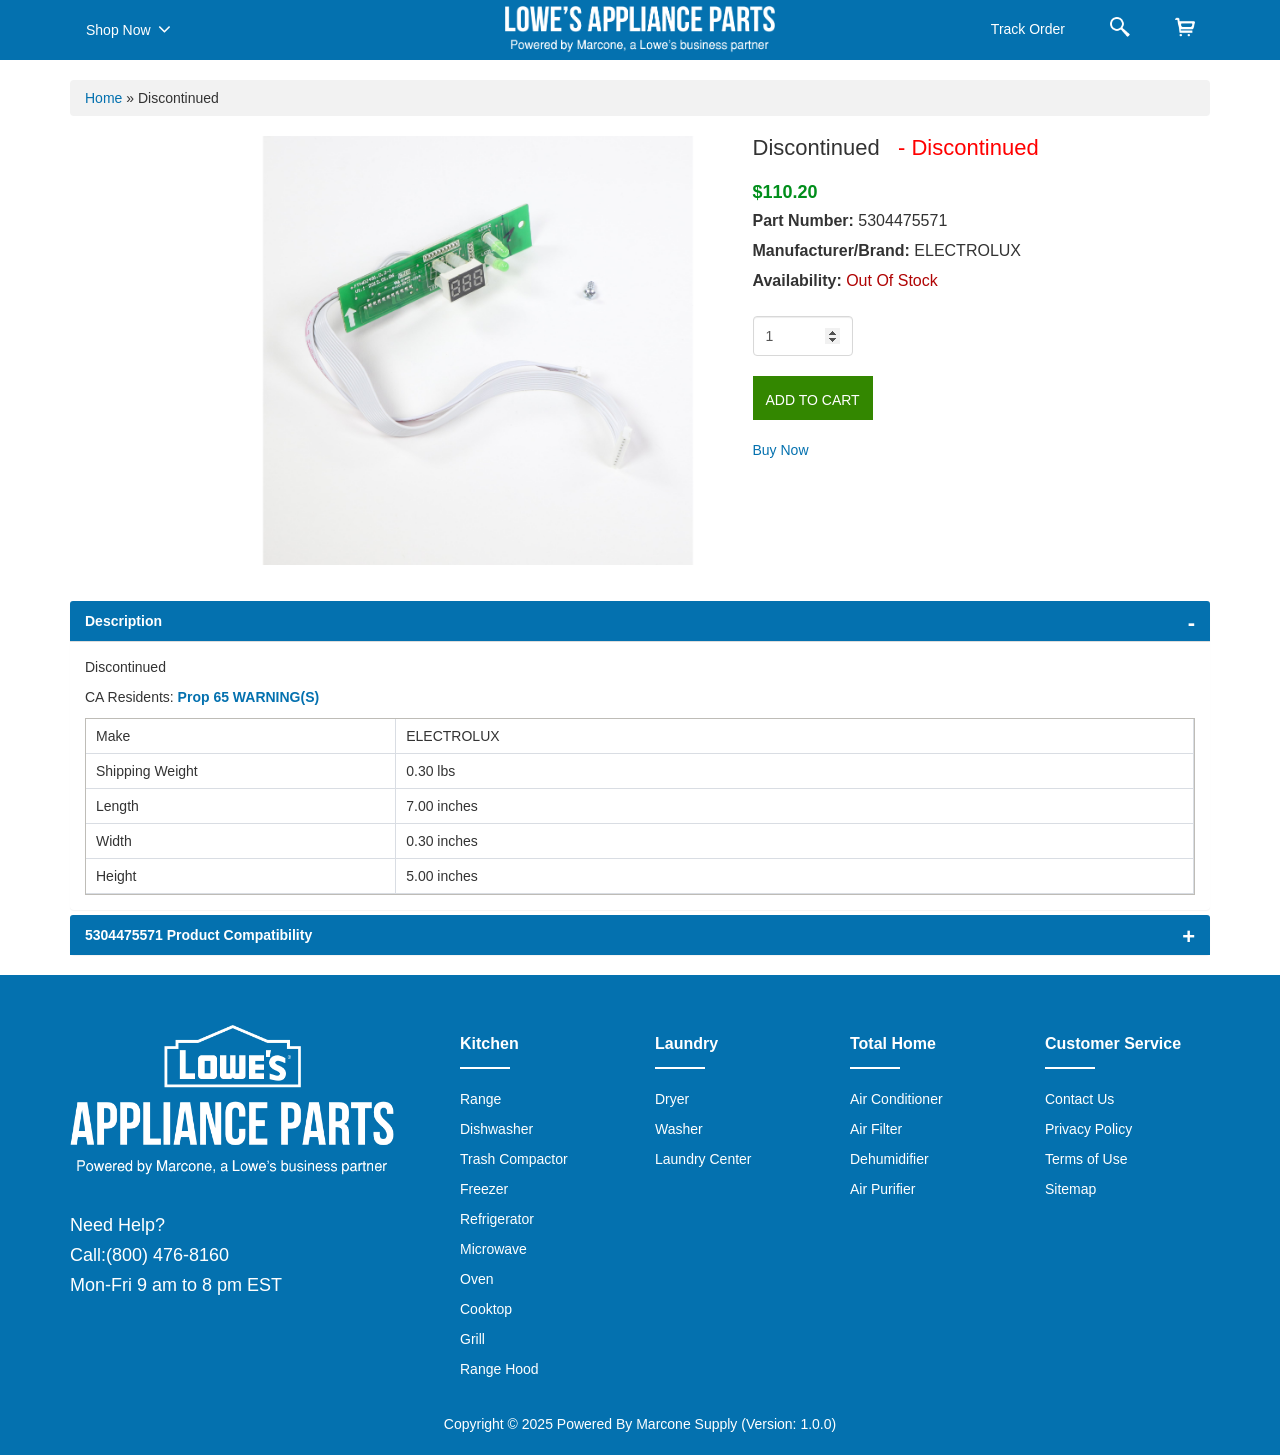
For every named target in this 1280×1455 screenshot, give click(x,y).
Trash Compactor (514, 1159)
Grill (472, 1339)
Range (480, 1099)
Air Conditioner (896, 1099)
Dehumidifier (889, 1159)
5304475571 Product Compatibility (198, 935)
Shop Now (128, 29)
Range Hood (499, 1369)
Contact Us (1079, 1099)
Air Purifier (882, 1189)
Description (123, 621)
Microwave (493, 1249)
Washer (679, 1129)
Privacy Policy (1088, 1129)
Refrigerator (497, 1219)
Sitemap (1070, 1189)
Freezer (484, 1189)
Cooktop (486, 1309)
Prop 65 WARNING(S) (249, 697)
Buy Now (781, 450)
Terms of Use (1086, 1159)
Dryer (672, 1099)
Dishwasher (496, 1129)
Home (103, 98)
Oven (476, 1279)
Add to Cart (813, 400)
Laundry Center (703, 1159)
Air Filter (876, 1129)
